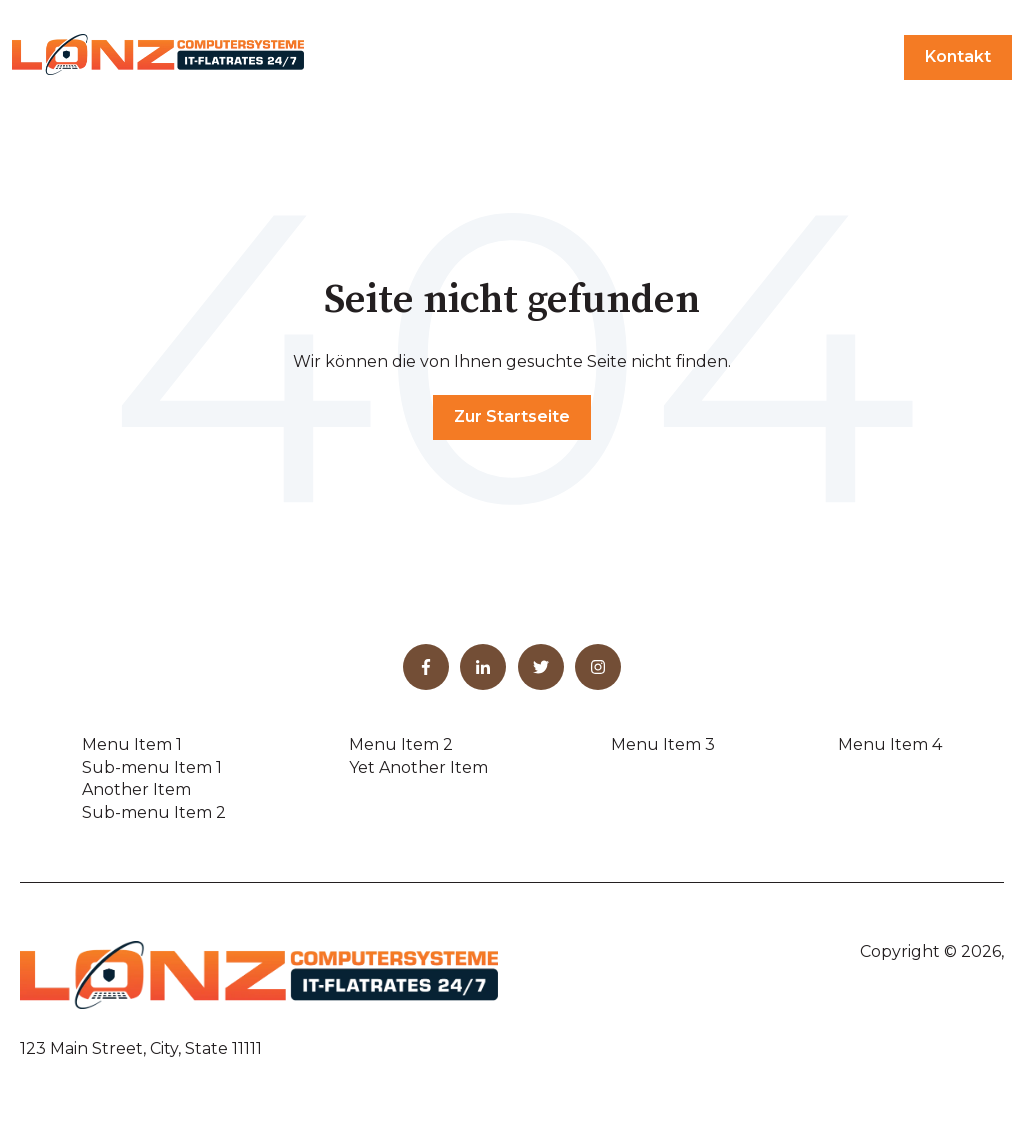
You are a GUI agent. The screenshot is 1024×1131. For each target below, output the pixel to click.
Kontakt (958, 56)
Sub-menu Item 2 (154, 812)
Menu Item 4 (890, 744)
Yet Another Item (418, 767)
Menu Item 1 (132, 744)
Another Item (136, 789)
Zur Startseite (512, 416)
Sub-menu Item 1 (152, 767)
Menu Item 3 (663, 744)
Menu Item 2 (401, 744)
